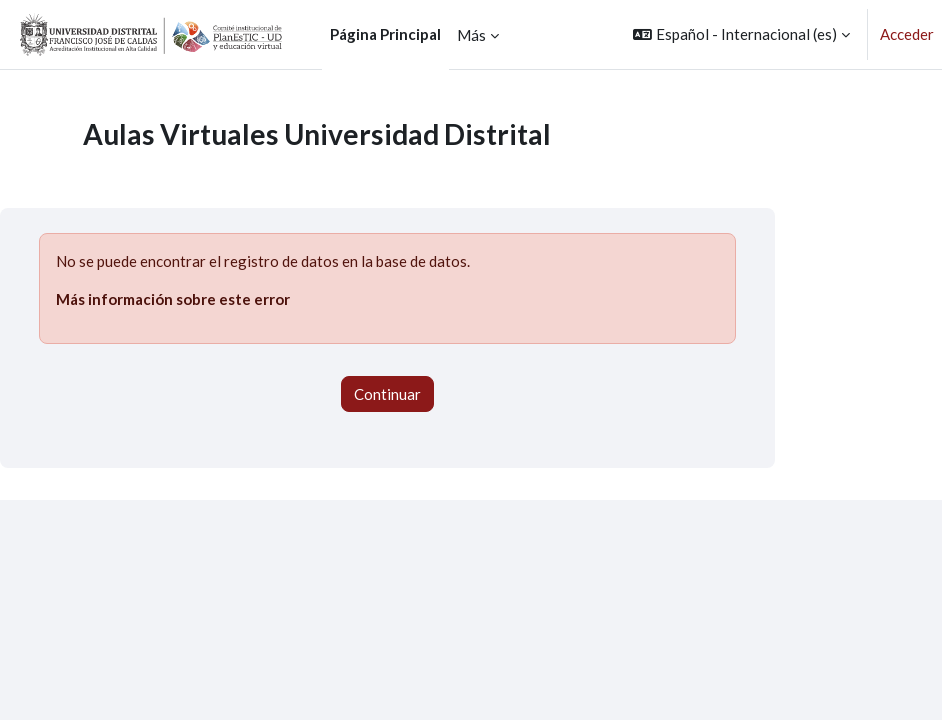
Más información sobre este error (173, 299)
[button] (741, 34)
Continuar (387, 394)
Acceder (907, 34)
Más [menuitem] (471, 35)
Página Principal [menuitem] (385, 34)
